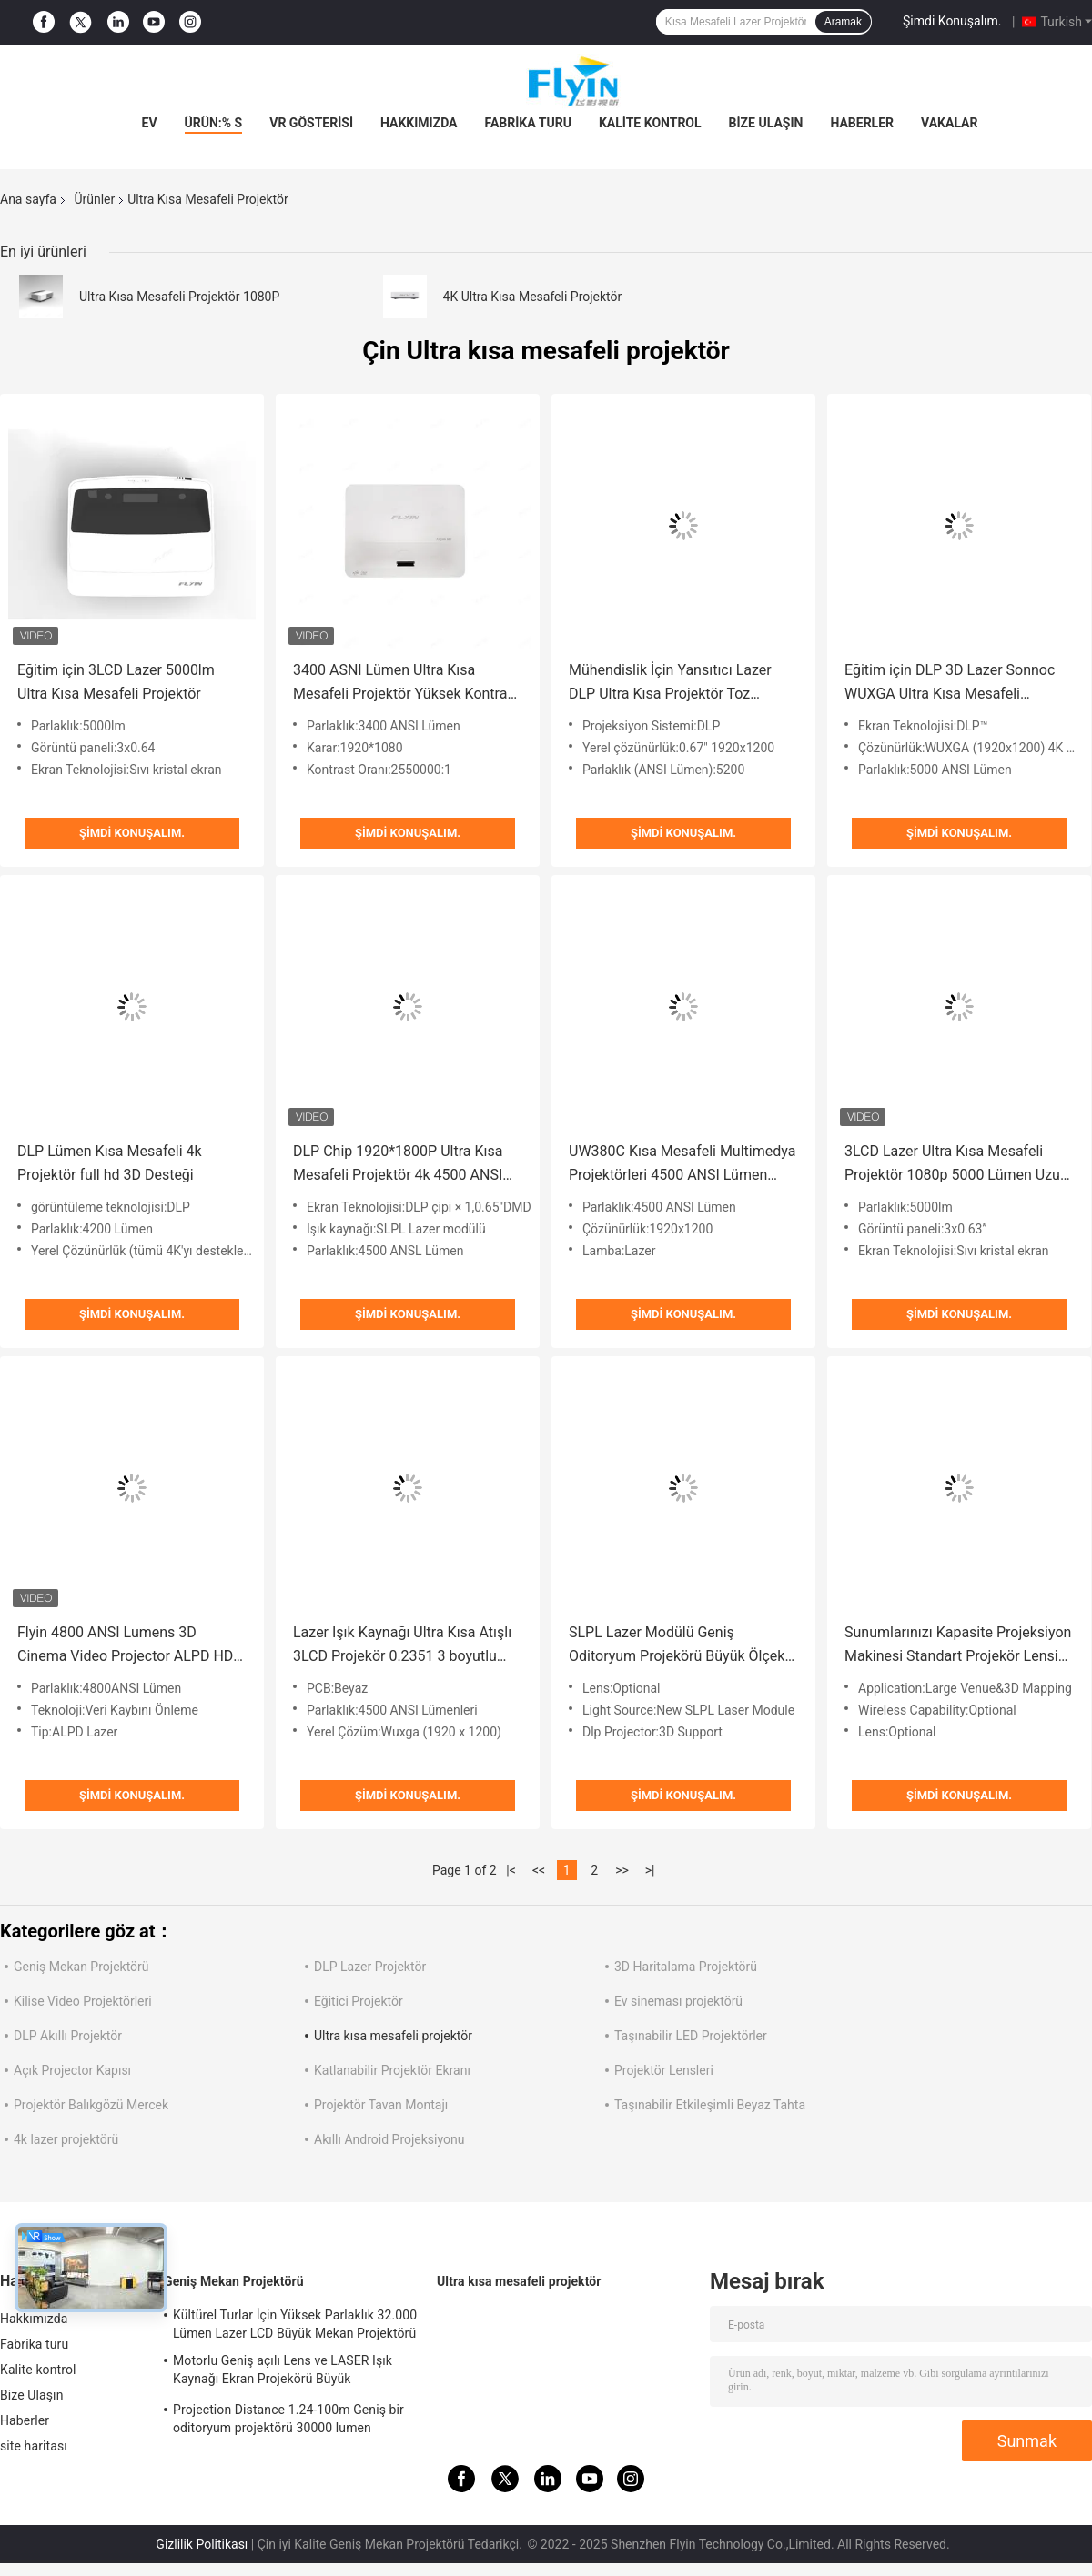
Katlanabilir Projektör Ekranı (392, 2070)
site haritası (33, 2446)
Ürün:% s (214, 123)
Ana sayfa (28, 199)
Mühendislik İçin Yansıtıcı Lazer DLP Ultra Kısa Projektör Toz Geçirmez (670, 683)
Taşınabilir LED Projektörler (690, 2035)
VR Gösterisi (311, 123)
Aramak (843, 21)
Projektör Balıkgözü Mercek (91, 2105)
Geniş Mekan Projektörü (81, 1966)
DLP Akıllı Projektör (68, 2035)
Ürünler (94, 199)
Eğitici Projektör (358, 2001)
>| (650, 1870)
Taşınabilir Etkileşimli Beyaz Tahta (709, 2105)
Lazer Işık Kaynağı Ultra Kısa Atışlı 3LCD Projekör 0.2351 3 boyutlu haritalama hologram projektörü (402, 1646)
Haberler (862, 123)
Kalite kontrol (650, 123)
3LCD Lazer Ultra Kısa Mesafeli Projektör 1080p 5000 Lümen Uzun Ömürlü (956, 1164)
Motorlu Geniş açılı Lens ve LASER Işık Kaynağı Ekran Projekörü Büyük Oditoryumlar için (282, 2372)
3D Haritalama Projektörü (685, 1966)
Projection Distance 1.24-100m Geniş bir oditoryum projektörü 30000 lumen (288, 2418)
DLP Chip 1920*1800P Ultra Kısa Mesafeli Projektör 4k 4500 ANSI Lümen (397, 1164)
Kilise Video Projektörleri (83, 2001)
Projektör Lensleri (663, 2070)
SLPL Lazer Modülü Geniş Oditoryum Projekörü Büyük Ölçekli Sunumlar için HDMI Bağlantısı (680, 1646)
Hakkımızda (419, 123)
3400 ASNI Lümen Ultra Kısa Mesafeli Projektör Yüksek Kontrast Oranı (406, 683)
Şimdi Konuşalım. (952, 21)
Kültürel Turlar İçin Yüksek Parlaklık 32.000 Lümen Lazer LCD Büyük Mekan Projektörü (295, 2324)
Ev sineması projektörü (678, 2001)
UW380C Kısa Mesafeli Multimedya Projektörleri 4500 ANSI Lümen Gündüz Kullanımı (682, 1164)
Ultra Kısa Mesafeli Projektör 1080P (179, 296)
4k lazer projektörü (66, 2139)
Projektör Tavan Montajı (381, 2105)
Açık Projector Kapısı (72, 2070)
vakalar (949, 123)
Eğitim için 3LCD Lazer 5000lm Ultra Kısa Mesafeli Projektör (116, 681)
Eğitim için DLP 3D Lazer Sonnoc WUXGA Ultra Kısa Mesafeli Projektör (949, 683)
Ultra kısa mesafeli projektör (393, 2035)
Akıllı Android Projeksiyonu (389, 2139)
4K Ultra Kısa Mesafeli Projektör (532, 296)
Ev (149, 123)
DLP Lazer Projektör (370, 1966)
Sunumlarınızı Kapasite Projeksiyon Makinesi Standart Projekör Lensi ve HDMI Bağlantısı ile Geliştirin (957, 1646)
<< (538, 1870)
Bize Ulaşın (766, 123)
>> (622, 1870)
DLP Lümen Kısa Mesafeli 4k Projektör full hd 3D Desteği (109, 1162)
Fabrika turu (528, 123)
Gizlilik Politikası (202, 2544)
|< (511, 1870)
